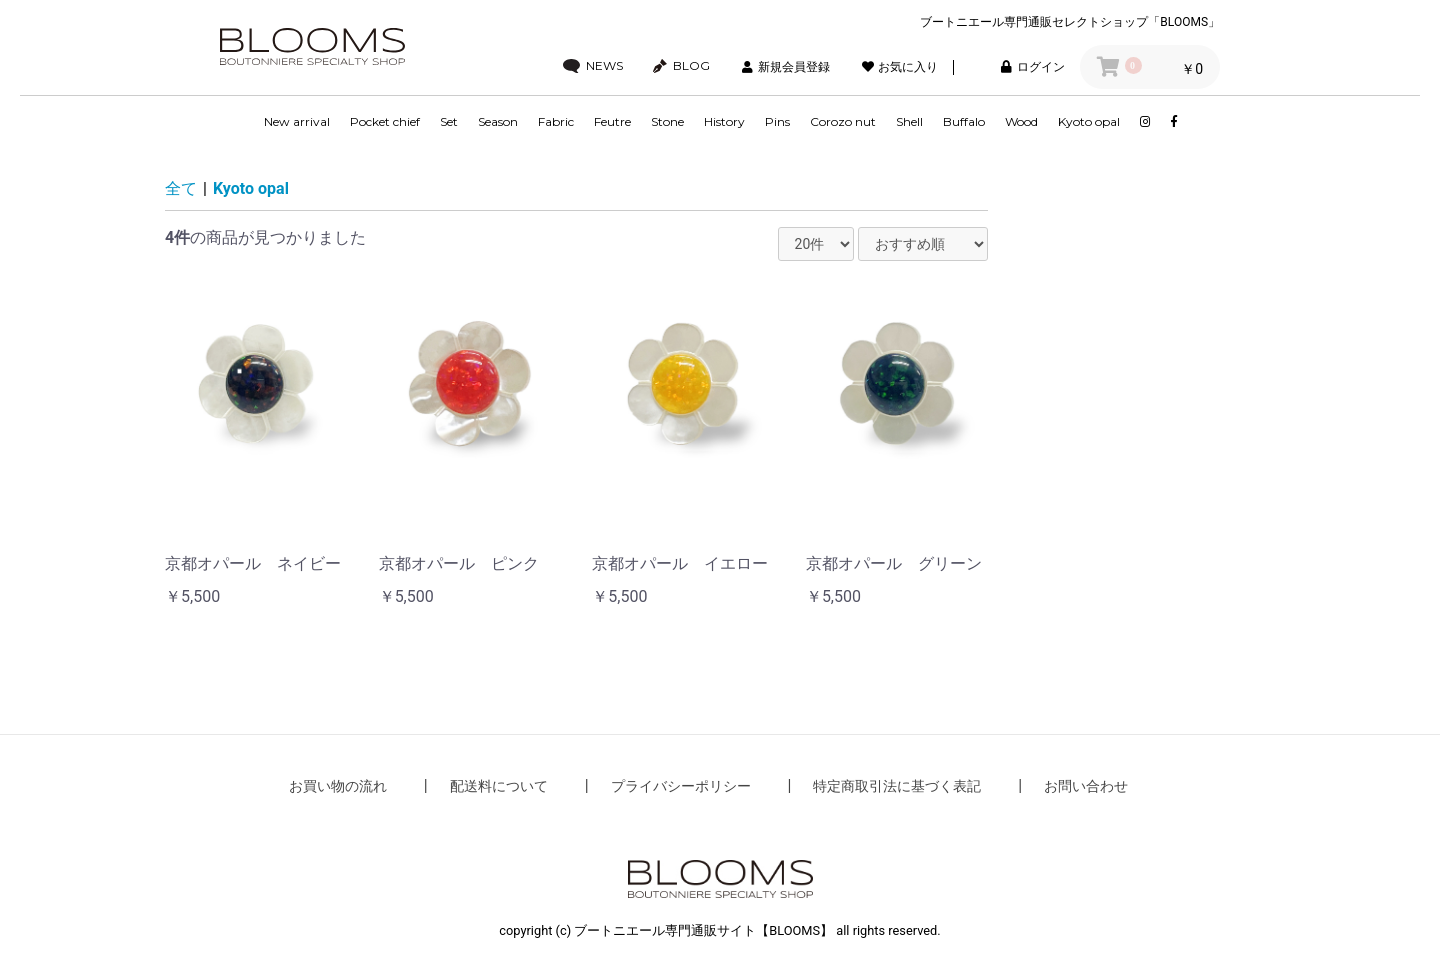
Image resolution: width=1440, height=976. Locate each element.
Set (449, 121)
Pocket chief (385, 121)
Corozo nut (843, 121)
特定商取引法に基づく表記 (897, 786)
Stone (667, 121)
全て (181, 188)
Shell (909, 121)
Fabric (556, 121)
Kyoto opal (1089, 121)
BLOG (681, 66)
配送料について (499, 786)
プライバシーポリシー (681, 786)
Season (498, 121)
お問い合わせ (1086, 786)
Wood (1021, 121)
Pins (777, 121)
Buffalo (964, 121)
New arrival (297, 121)
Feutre (612, 121)
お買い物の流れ (338, 786)
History (724, 121)
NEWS (593, 66)
